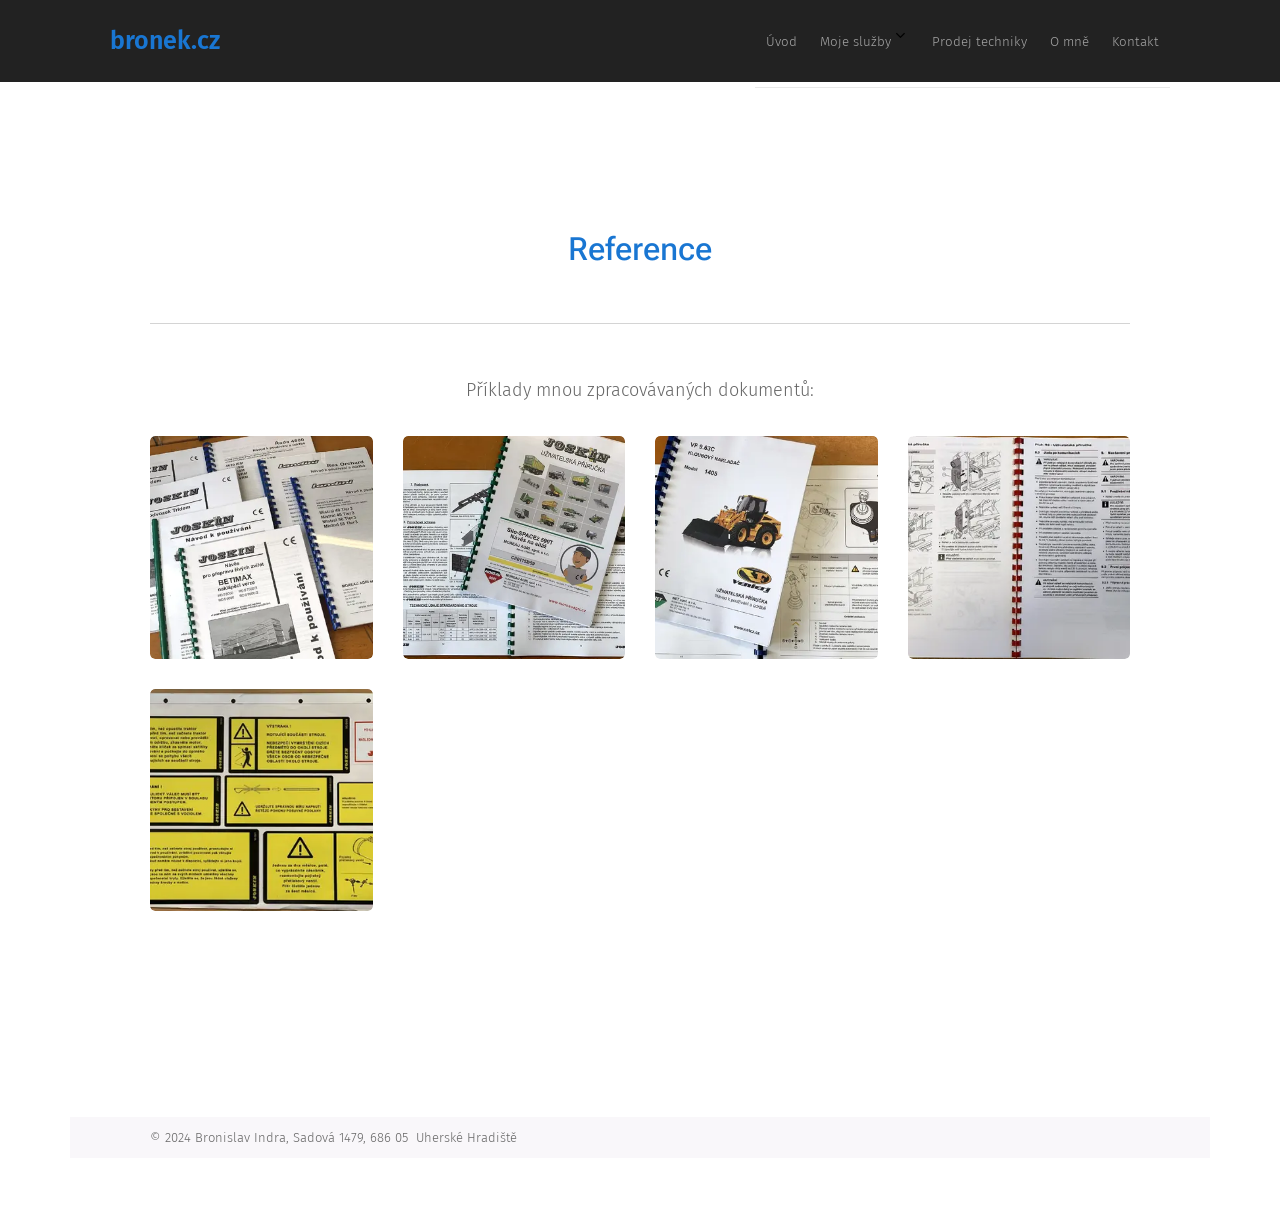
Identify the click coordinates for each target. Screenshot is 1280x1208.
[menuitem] (994, 41)
